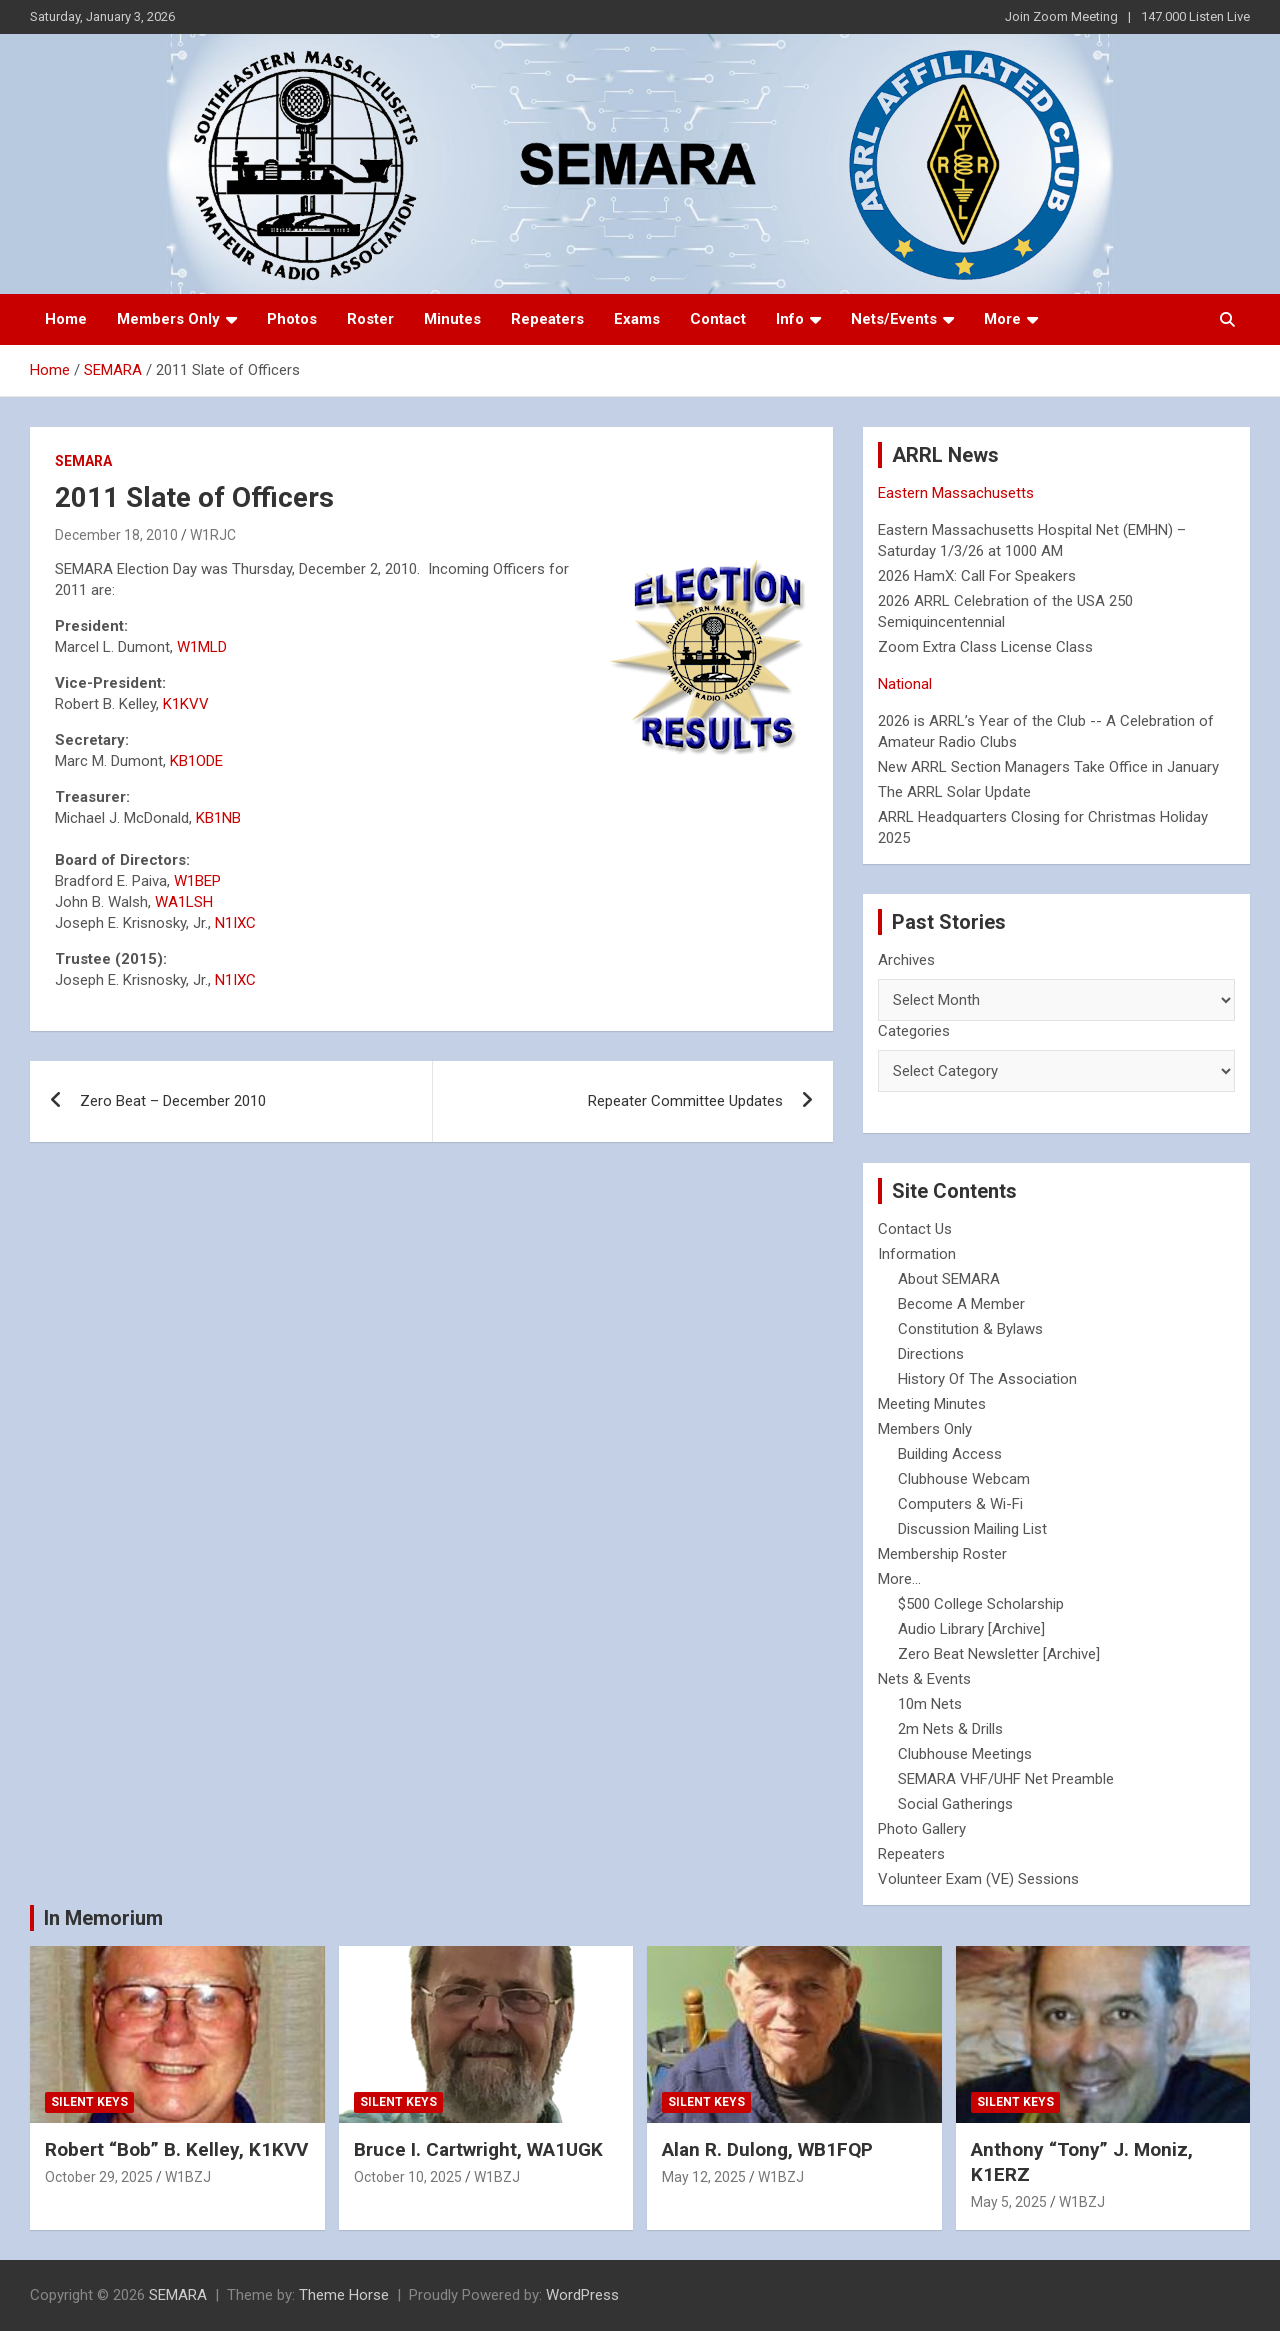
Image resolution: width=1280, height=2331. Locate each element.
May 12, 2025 (704, 2177)
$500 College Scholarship (981, 1604)
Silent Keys (89, 2102)
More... (899, 1579)
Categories (914, 1031)
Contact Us (915, 1229)
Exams (637, 319)
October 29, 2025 (99, 2177)
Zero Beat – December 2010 (173, 1101)
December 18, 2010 (116, 535)
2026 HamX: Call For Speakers (977, 576)
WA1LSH (184, 902)
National (905, 684)
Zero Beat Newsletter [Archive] (999, 1654)
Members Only (168, 319)
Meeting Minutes (932, 1404)
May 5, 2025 (1009, 2202)
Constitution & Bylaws (970, 1329)
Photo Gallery (922, 1829)
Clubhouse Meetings (965, 1754)
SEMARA (83, 461)
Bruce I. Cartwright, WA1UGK (478, 2149)
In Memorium (103, 1918)
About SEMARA (949, 1279)
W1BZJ (188, 2177)
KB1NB (218, 818)
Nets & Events (924, 1679)
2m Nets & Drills (950, 1729)
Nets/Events (894, 319)
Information (917, 1254)
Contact (718, 319)
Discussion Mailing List (972, 1529)
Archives (906, 960)
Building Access (950, 1454)
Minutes (452, 319)
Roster (370, 319)
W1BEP (197, 881)
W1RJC (213, 535)
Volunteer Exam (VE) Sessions (978, 1879)
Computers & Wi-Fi (960, 1504)
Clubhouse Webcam (964, 1479)
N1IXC (235, 923)
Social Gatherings (955, 1804)
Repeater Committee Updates (685, 1101)
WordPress (582, 2295)
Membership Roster (942, 1554)
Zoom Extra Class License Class (985, 647)
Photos (292, 319)
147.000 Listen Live (1195, 16)
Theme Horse (344, 2295)
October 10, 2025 (408, 2177)
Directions (931, 1354)
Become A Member (961, 1304)
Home (66, 319)
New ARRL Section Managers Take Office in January (1048, 767)
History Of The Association (987, 1379)
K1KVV (186, 704)
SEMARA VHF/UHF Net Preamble (1006, 1779)
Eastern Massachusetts (956, 493)
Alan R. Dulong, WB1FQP (767, 2149)
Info (790, 319)
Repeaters (547, 319)
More (1002, 319)
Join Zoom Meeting (1061, 16)
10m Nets (930, 1704)
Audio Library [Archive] (971, 1629)
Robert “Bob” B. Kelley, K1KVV (176, 2149)
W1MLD (202, 647)
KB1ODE (196, 761)
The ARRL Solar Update (954, 792)
